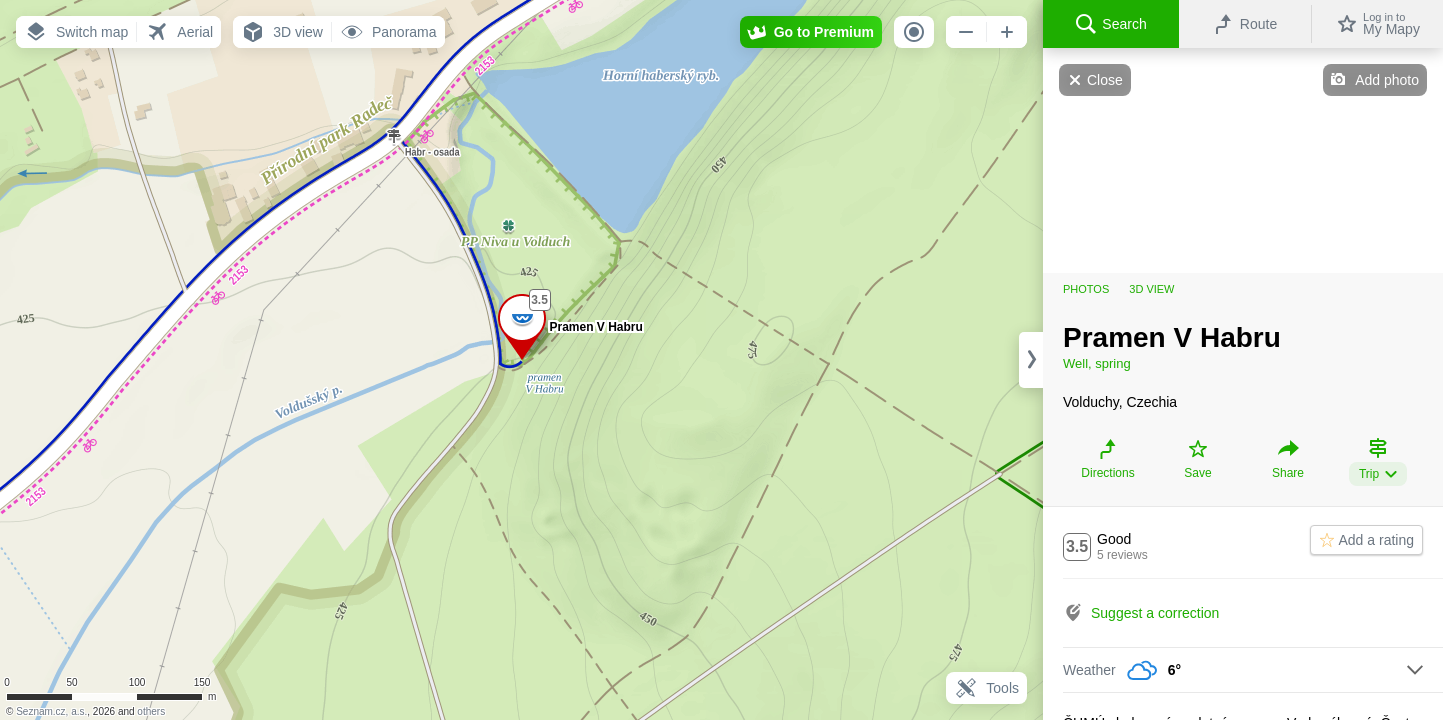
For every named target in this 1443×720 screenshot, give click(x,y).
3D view (1151, 289)
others (151, 711)
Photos (1086, 289)
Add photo (1387, 80)
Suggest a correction (1155, 613)
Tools (986, 688)
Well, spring (1097, 363)
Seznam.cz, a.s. (51, 711)
